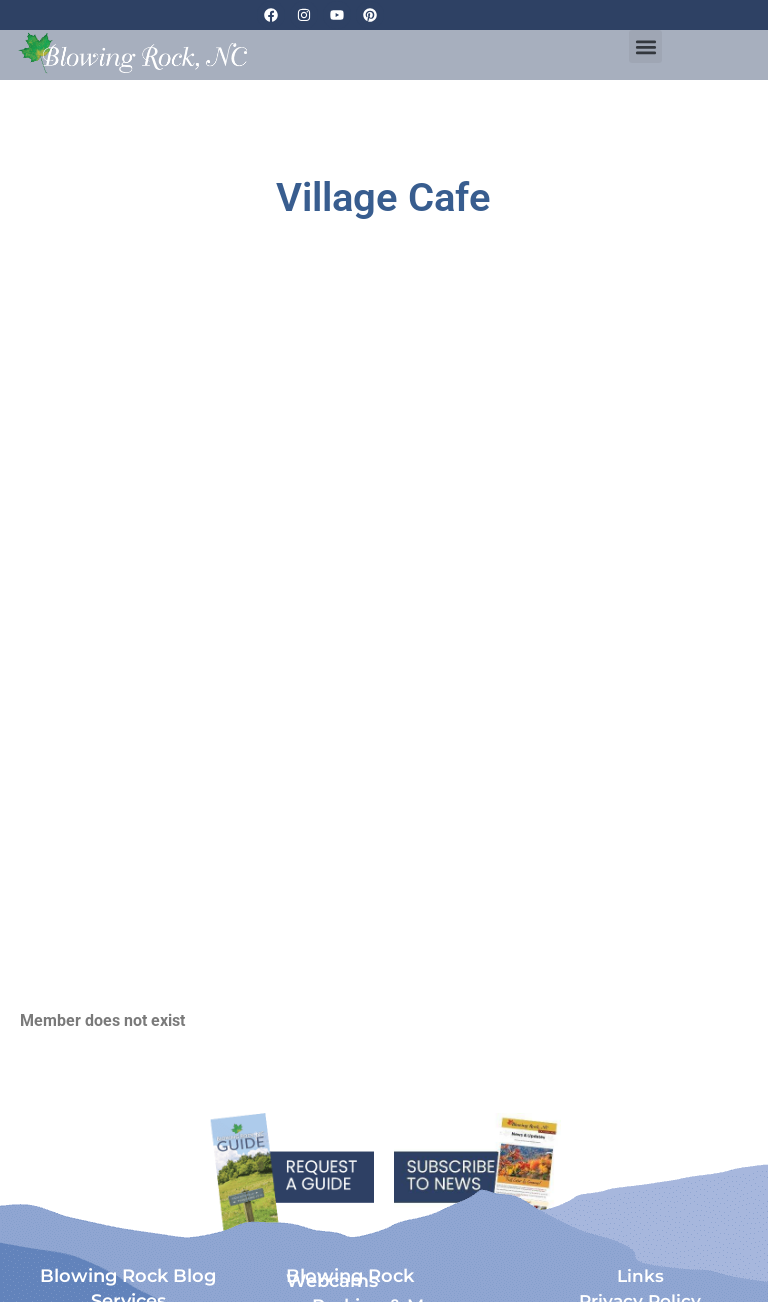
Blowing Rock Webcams (350, 1278)
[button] (645, 46)
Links (640, 1276)
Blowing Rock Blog (128, 1276)
